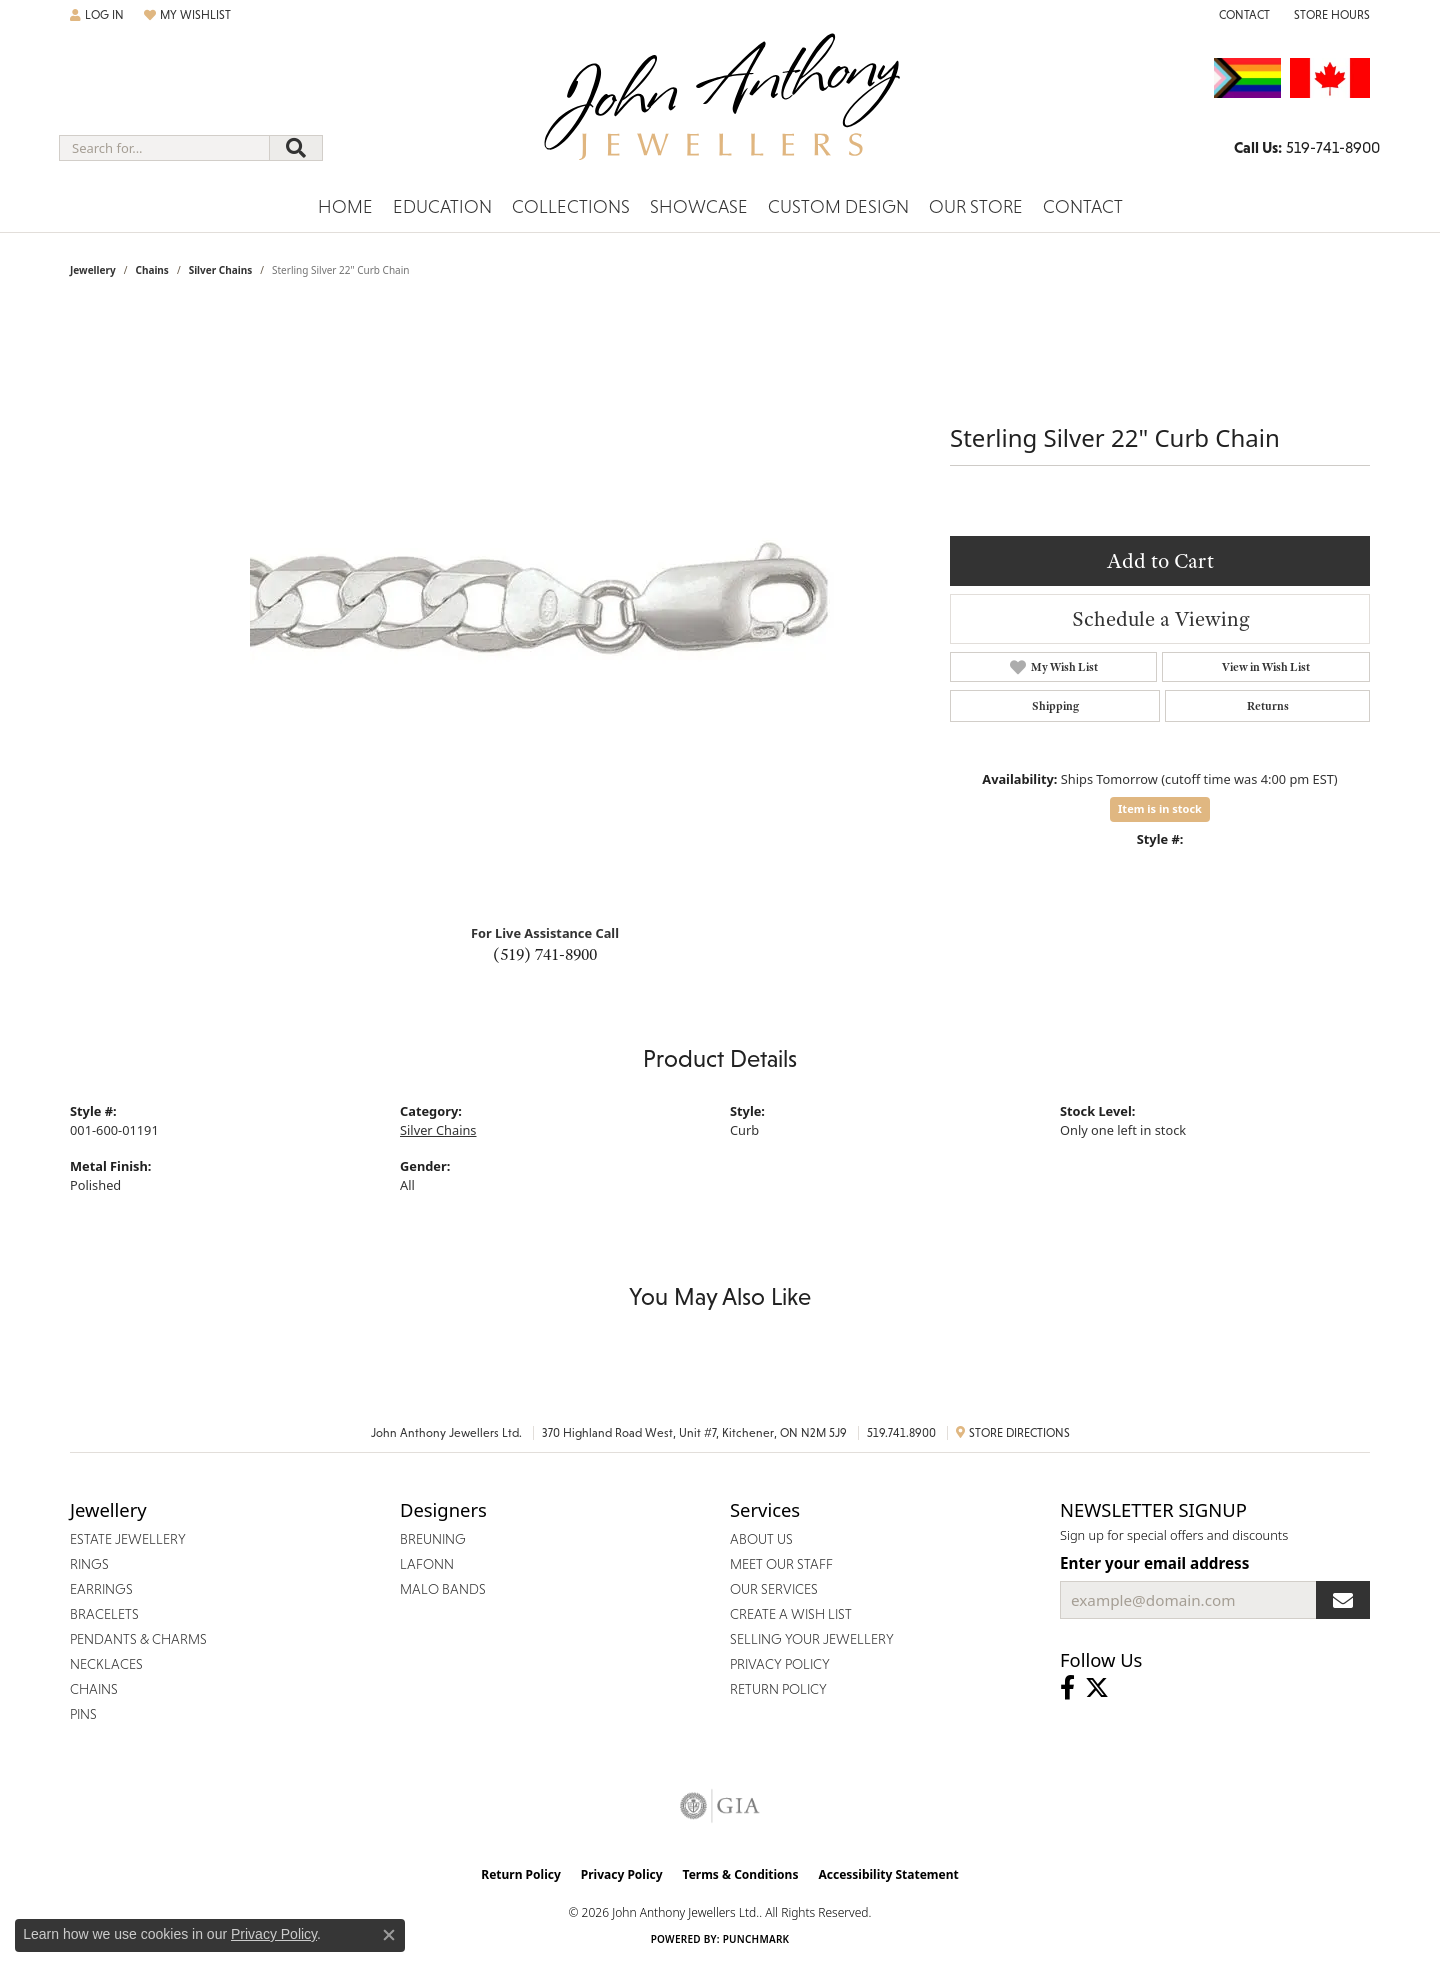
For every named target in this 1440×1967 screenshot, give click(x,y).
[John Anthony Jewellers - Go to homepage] (720, 109)
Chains (151, 270)
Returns (1268, 706)
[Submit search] (296, 148)
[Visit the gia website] (720, 1806)
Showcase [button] (699, 206)
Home (345, 206)
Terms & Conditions (741, 1874)
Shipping (1055, 706)
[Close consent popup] (389, 1935)
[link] (1242, 15)
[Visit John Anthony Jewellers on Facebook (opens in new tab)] (1067, 1688)
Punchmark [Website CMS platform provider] (756, 1939)
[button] (97, 15)
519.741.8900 (901, 1433)
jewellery (93, 270)
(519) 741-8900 (545, 954)
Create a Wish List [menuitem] (791, 1614)
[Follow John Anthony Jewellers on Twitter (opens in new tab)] (1097, 1688)
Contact (1083, 206)
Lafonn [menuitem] (427, 1564)
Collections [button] (571, 206)
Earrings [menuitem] (101, 1589)
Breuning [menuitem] (433, 1539)
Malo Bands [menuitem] (443, 1589)
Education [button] (442, 206)
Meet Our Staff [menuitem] (781, 1564)
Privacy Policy (622, 1874)
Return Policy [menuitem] (778, 1689)
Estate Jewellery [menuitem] (128, 1539)
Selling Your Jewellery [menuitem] (812, 1639)
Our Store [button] (976, 206)
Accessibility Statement (888, 1874)
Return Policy (521, 1874)
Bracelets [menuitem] (104, 1614)
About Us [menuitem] (761, 1539)
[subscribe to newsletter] (1343, 1600)
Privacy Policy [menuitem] (780, 1664)
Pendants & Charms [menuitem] (138, 1639)
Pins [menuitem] (83, 1714)
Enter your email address (1154, 1563)
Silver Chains (221, 270)
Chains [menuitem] (94, 1689)
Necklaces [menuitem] (106, 1664)
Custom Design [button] (838, 206)
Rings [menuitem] (89, 1564)
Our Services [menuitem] (774, 1589)
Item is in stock (1160, 808)
